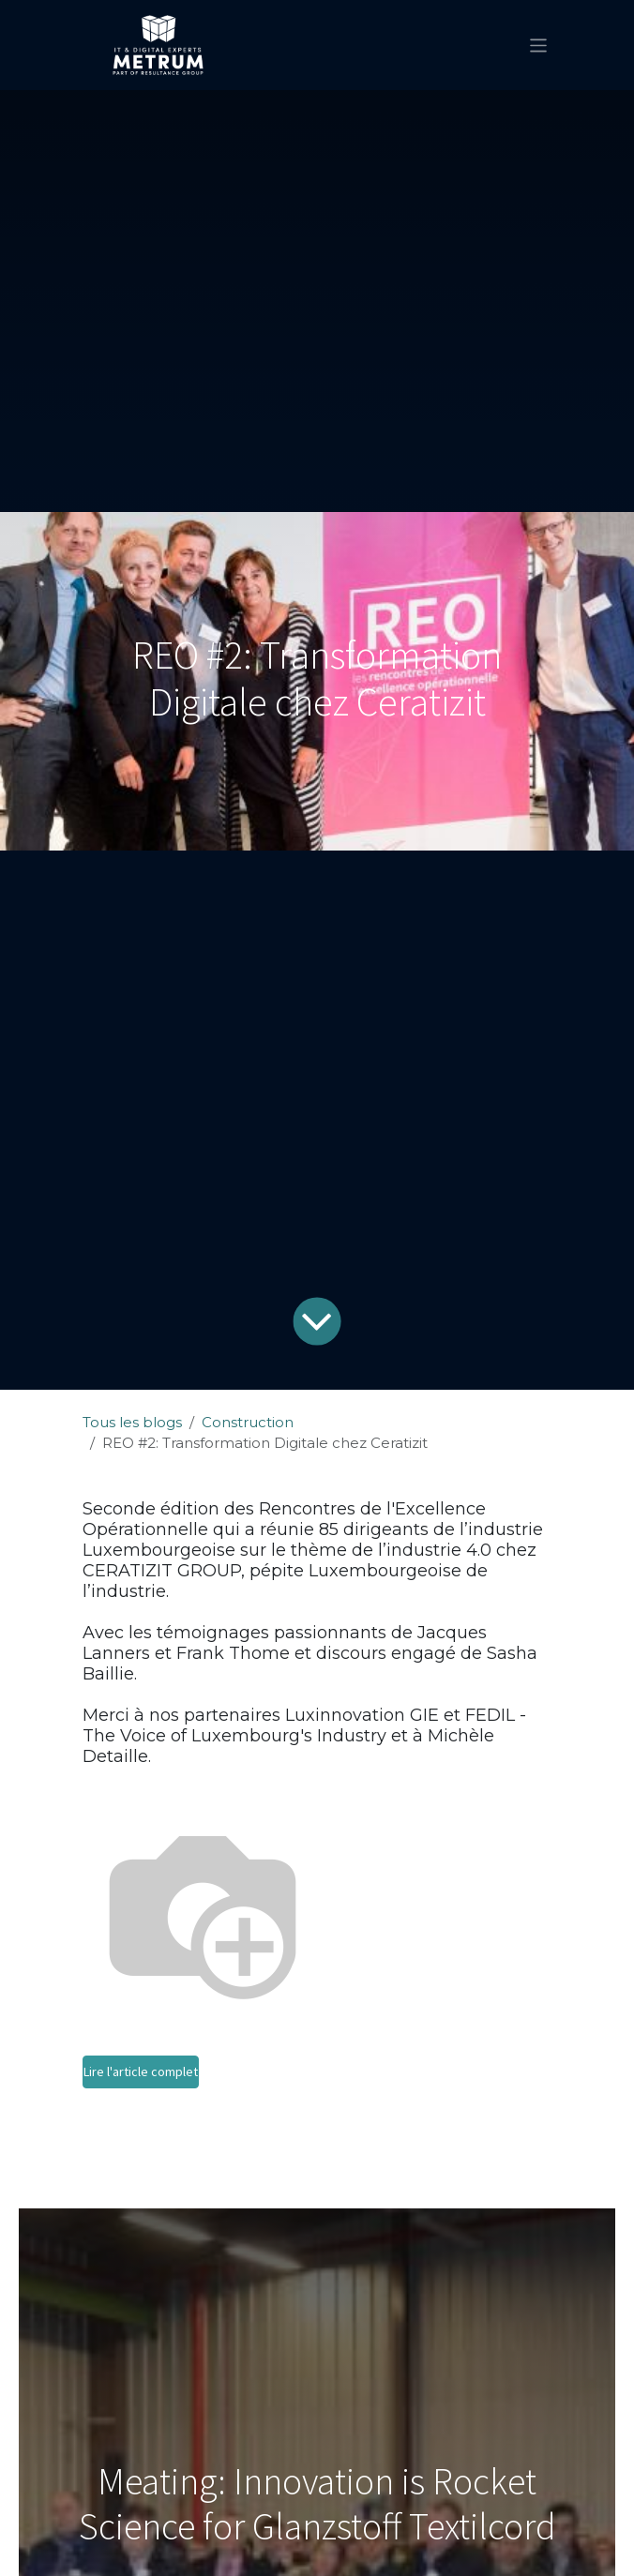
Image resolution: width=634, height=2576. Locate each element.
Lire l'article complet (140, 2071)
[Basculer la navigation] (539, 44)
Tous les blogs (132, 1422)
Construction (248, 1422)
